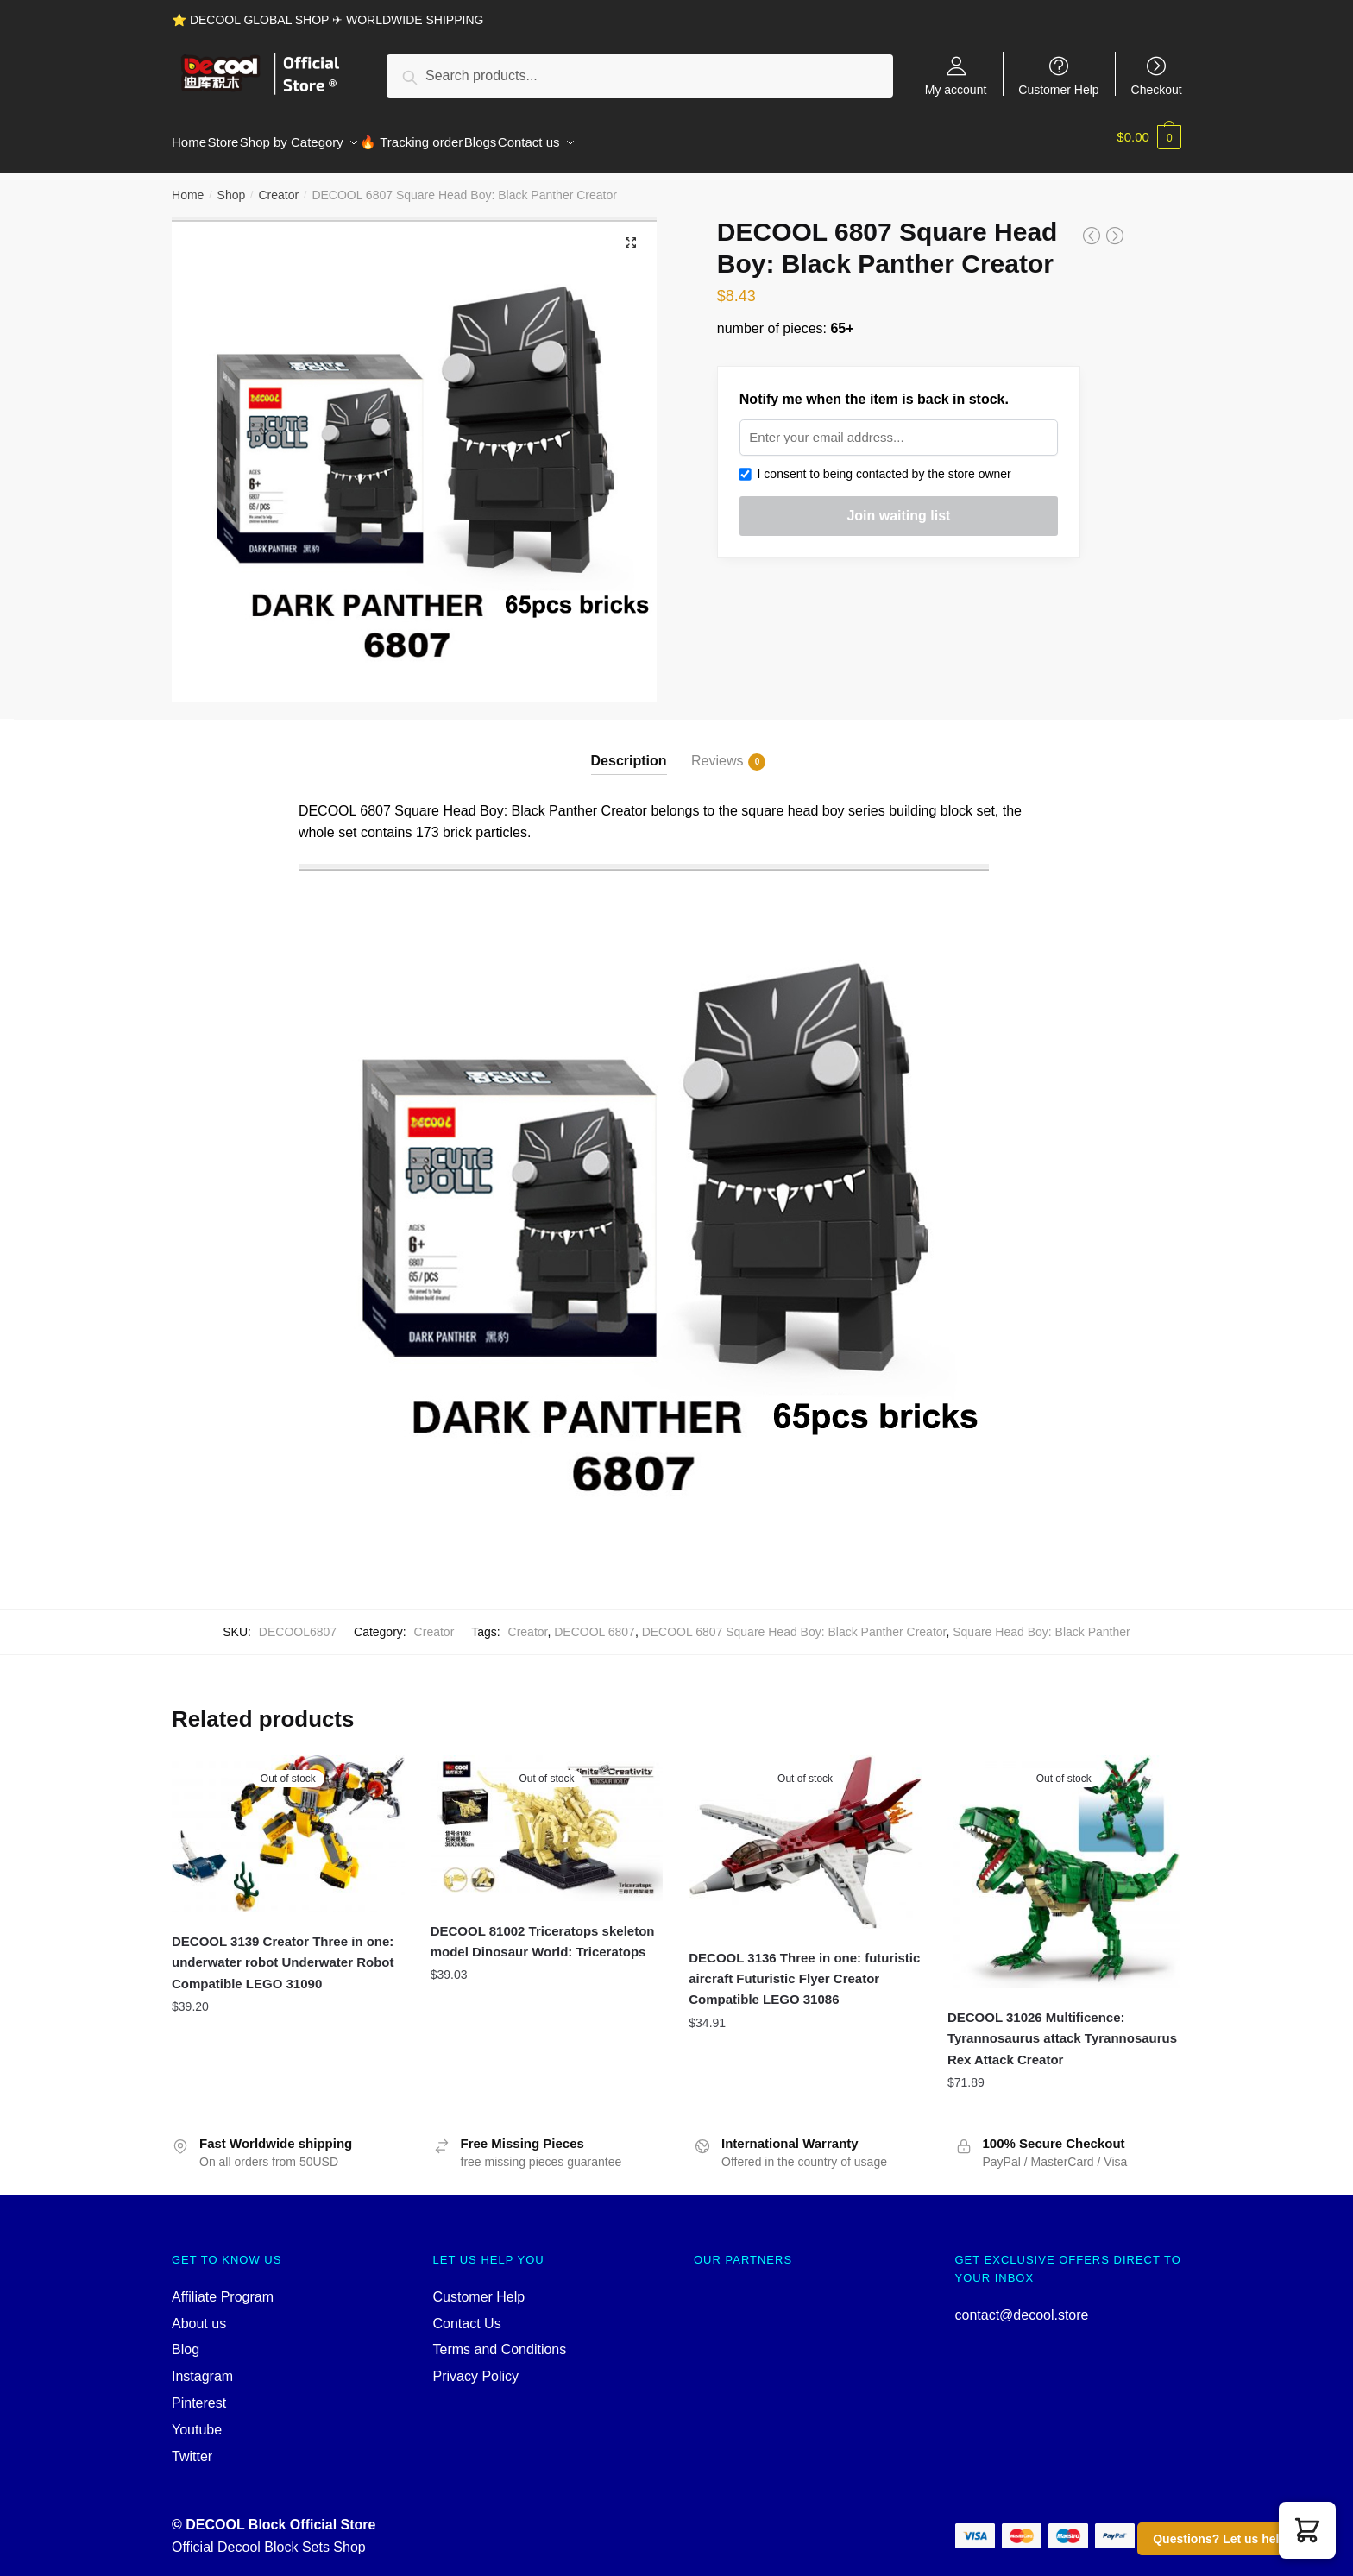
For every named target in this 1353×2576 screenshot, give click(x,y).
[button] (1307, 2530)
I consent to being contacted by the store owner (875, 463)
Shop (231, 185)
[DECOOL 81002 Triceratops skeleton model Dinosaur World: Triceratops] (547, 1818)
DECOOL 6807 (594, 1621)
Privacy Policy (476, 2366)
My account (956, 89)
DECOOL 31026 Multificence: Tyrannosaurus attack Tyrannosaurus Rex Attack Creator (1062, 2028)
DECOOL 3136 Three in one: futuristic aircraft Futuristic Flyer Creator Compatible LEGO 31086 (804, 1968)
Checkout (1156, 89)
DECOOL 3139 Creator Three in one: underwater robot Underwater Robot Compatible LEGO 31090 (283, 1952)
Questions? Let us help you (1232, 2539)
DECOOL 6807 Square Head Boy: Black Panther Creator (794, 1621)
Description (629, 750)
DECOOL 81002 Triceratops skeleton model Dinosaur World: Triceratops (543, 1931)
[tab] (629, 736)
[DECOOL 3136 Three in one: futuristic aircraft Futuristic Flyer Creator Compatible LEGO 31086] (805, 1831)
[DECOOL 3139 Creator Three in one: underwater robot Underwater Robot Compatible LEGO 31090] (288, 1823)
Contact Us (467, 2313)
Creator (278, 185)
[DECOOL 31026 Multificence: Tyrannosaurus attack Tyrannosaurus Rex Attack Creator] (1063, 1861)
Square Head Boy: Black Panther (1041, 1621)
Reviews (717, 751)
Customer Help (1058, 89)
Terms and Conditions (500, 2339)
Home (188, 185)
